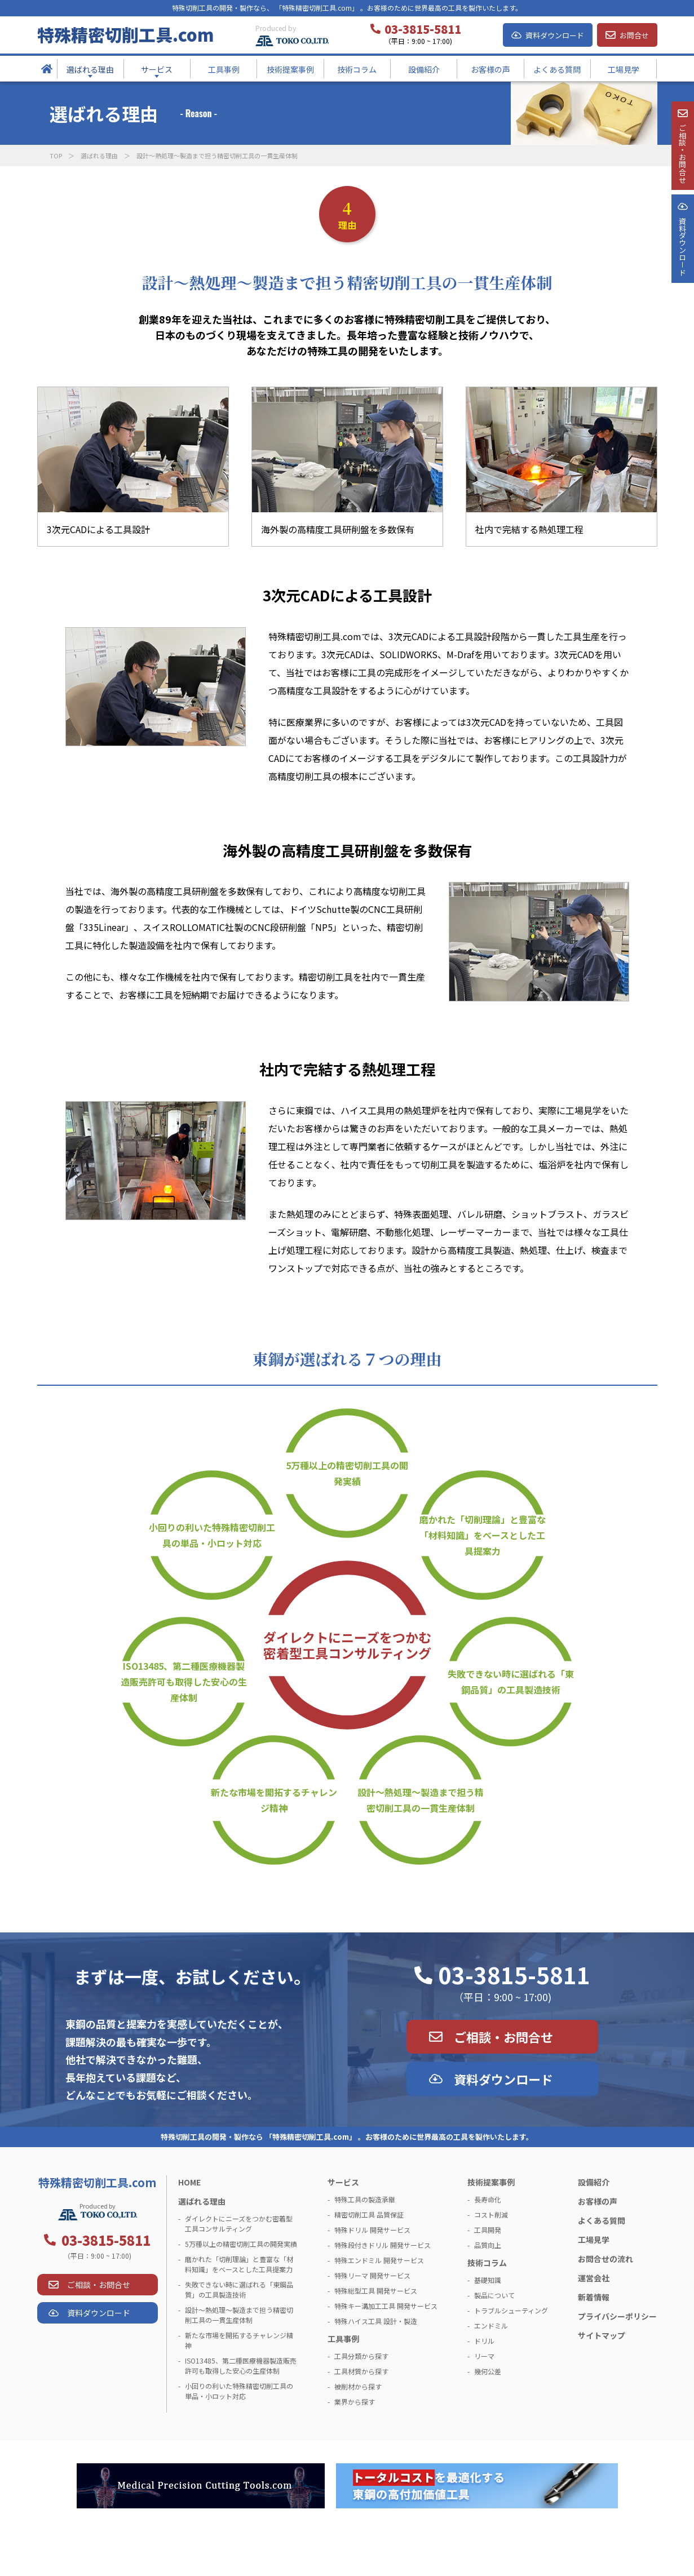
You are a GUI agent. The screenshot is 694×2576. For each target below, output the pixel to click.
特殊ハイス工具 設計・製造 (375, 2321)
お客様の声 (597, 2201)
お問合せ (634, 35)
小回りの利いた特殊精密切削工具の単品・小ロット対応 (212, 1535)
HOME (189, 2182)
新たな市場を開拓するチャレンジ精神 (274, 1800)
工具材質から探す (361, 2371)
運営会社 (593, 2278)
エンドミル (491, 2325)
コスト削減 (491, 2214)
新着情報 (593, 2297)
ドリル (484, 2341)
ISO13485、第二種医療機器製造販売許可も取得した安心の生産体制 (184, 1681)
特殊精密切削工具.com (125, 34)
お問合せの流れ (605, 2258)
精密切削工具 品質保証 (369, 2214)
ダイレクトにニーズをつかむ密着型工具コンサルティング (347, 1645)
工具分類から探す (361, 2356)
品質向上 (487, 2245)
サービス (343, 2182)
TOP (56, 155)
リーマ (484, 2356)
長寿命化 (487, 2199)
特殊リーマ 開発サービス (372, 2275)
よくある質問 (601, 2220)
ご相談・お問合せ (503, 2037)
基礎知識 (487, 2280)
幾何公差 (487, 2371)
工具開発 (487, 2229)
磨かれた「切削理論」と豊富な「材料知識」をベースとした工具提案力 (482, 1535)
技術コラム (487, 2262)
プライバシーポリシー (617, 2316)
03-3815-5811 (514, 1974)
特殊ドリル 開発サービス (372, 2229)
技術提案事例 (491, 2182)
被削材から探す (358, 2386)
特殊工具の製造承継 (364, 2199)
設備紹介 (593, 2182)
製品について (494, 2295)
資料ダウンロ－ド (682, 286)
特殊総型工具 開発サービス (375, 2290)
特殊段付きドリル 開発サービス (382, 2245)
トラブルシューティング (511, 2310)
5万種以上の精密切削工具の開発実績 (347, 1473)
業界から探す (354, 2401)
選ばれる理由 (99, 155)
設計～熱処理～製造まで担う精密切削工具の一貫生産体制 (420, 1800)
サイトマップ (601, 2335)
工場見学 (593, 2239)
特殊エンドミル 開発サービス (379, 2260)
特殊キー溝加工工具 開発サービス (385, 2306)
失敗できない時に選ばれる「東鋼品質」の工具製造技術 (511, 1681)
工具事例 (343, 2338)
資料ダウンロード (554, 35)
